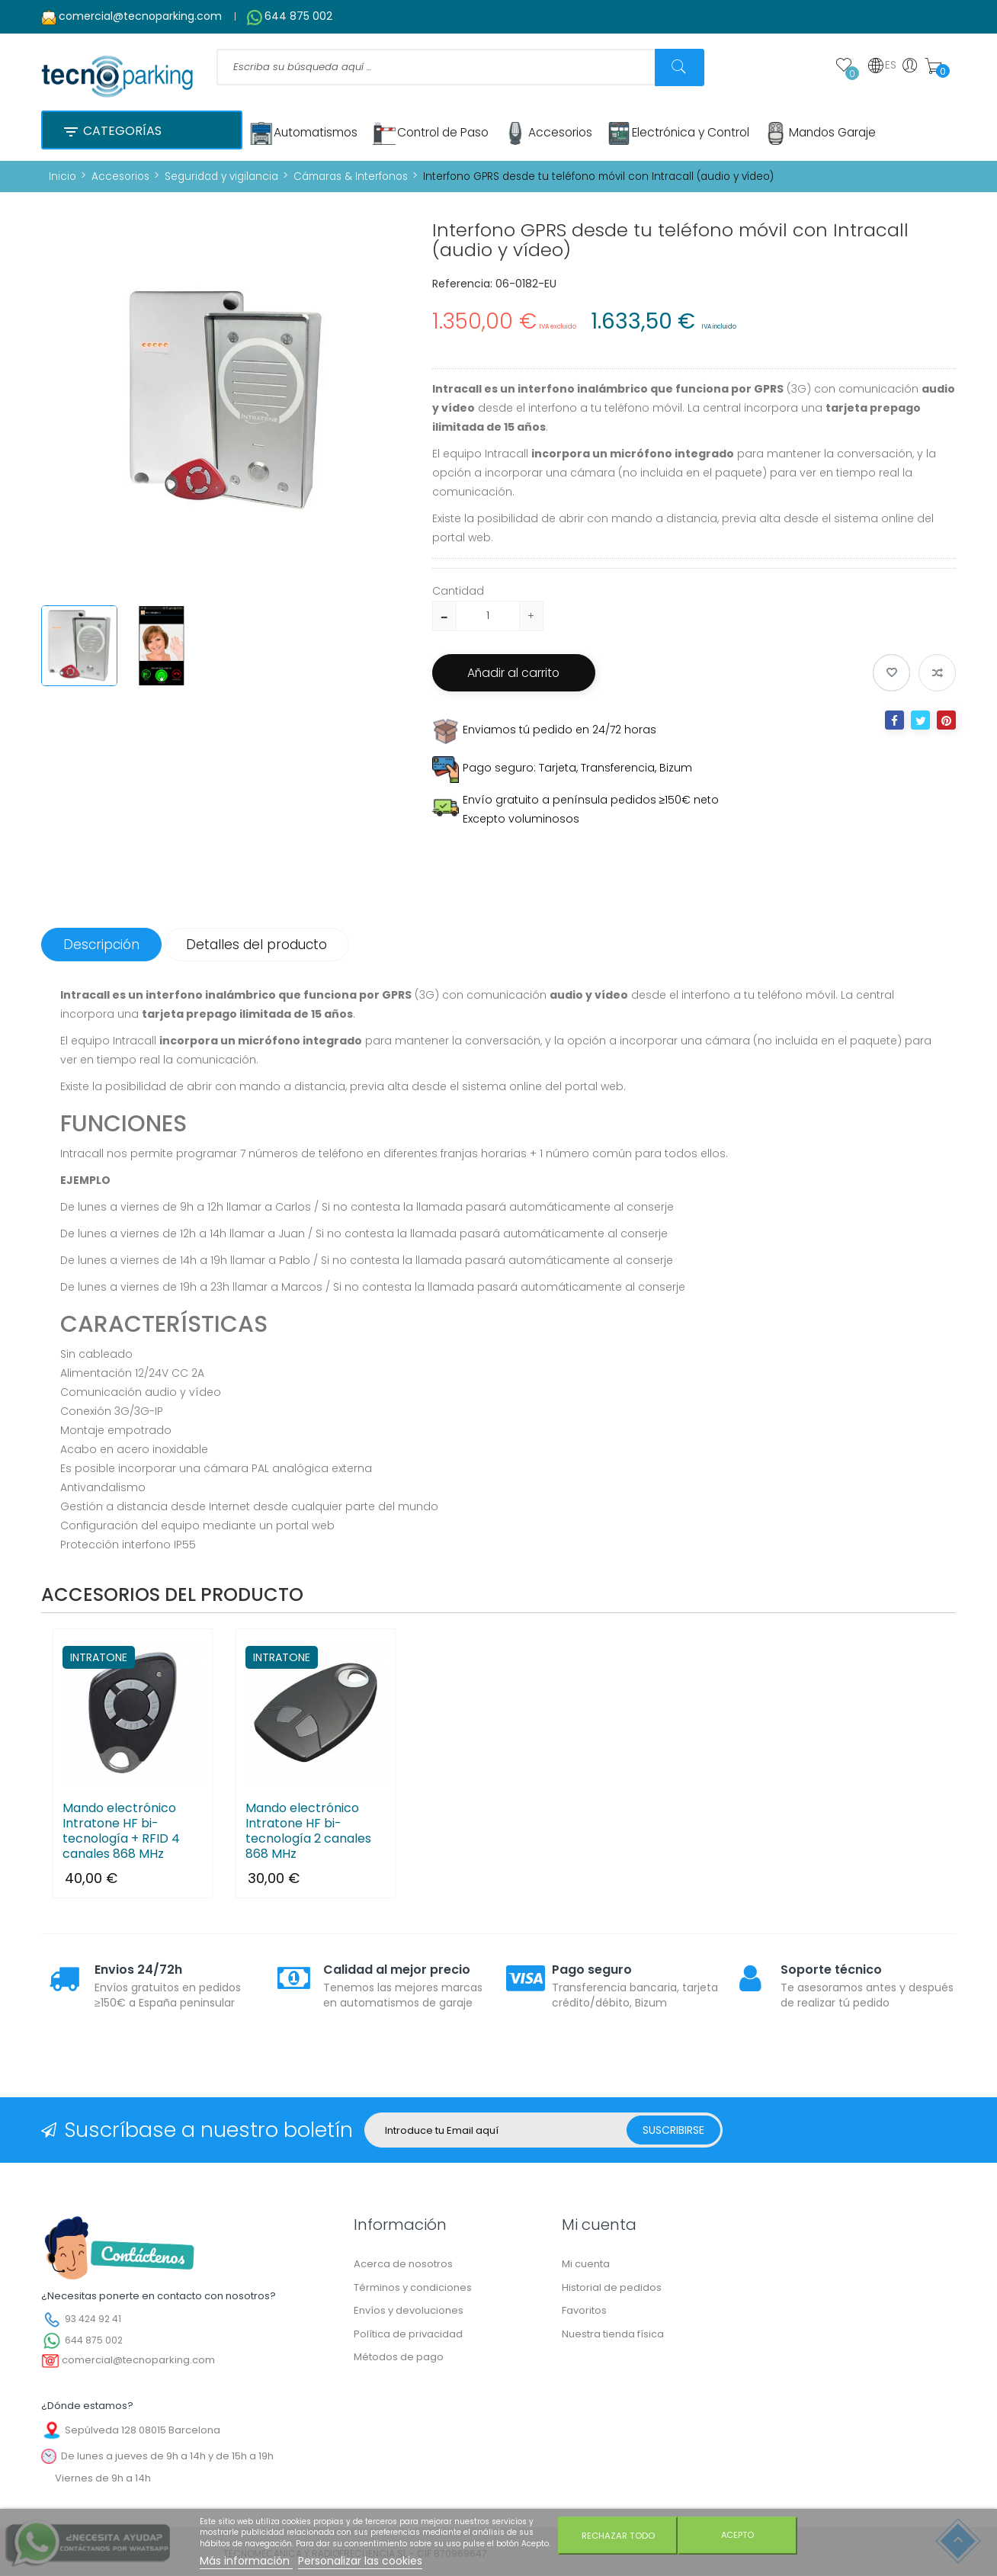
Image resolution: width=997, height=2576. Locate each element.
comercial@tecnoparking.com (140, 16)
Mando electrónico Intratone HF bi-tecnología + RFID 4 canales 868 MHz (121, 1831)
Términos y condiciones (413, 2287)
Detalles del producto (261, 945)
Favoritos (584, 2311)
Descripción (103, 945)
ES (881, 65)
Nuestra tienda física (613, 2334)
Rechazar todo (616, 2535)
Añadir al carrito (518, 673)
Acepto (739, 2535)
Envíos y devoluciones (408, 2311)
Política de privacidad (408, 2334)
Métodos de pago (399, 2357)
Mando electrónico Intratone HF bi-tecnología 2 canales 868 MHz (308, 1831)
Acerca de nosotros (403, 2264)
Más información (246, 2560)
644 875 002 (298, 16)
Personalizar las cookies (360, 2560)
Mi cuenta (586, 2264)
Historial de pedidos (612, 2287)
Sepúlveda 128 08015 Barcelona (142, 2430)
